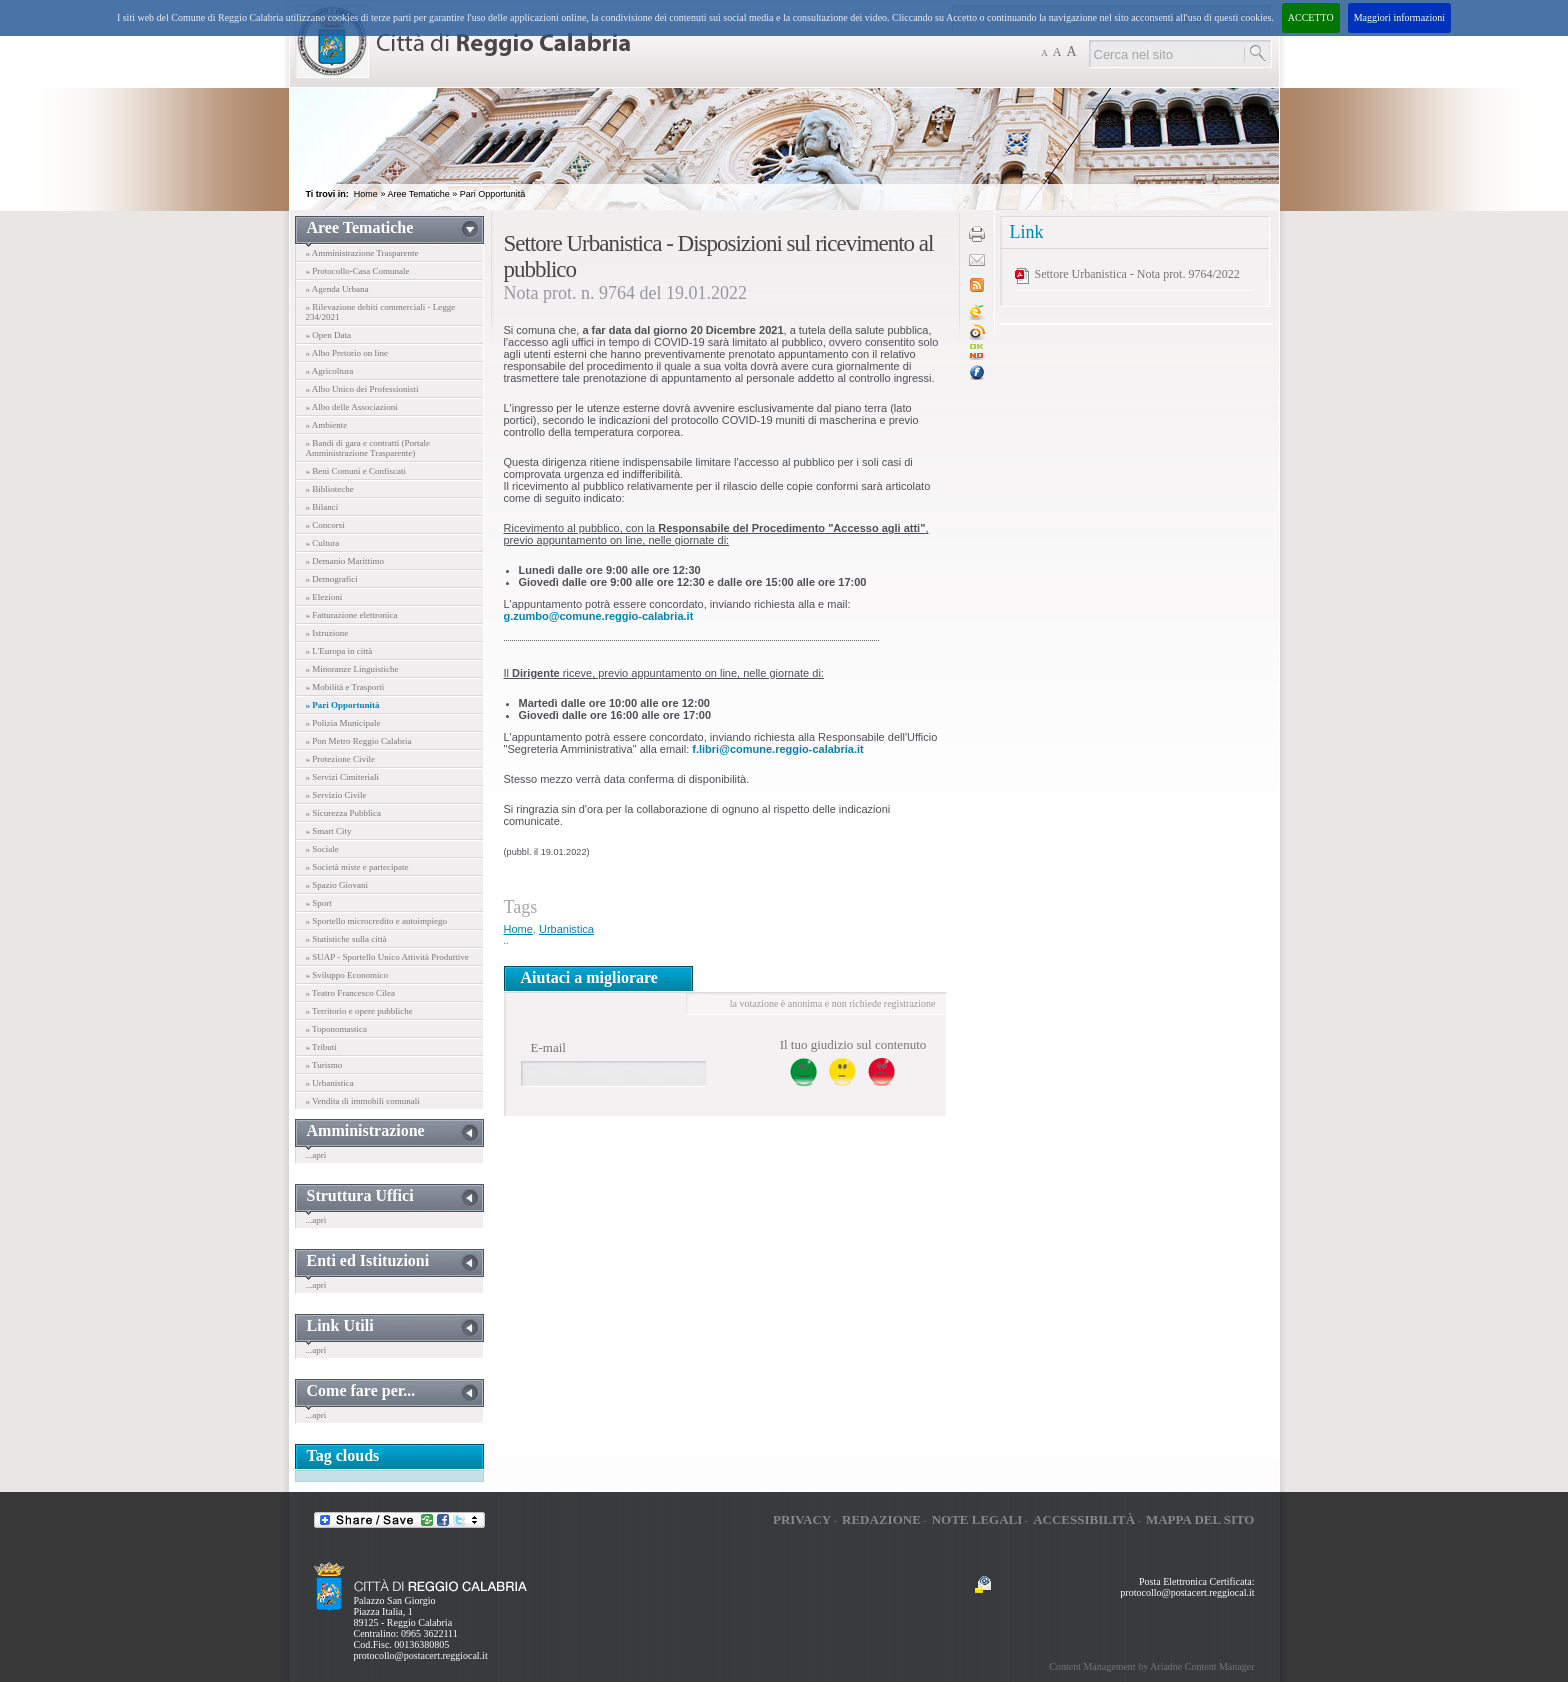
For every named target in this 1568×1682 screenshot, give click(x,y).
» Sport (319, 903)
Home (366, 194)
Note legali (977, 1519)
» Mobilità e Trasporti (345, 687)
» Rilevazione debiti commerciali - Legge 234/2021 (381, 312)
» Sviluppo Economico (347, 975)
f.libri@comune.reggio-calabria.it (777, 749)
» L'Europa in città (339, 651)
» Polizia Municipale (343, 723)
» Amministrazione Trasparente (362, 253)
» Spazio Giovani (337, 885)
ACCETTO (1311, 17)
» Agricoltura (330, 371)
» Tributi (321, 1047)
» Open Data (328, 335)
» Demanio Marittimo (345, 561)
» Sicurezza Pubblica (343, 813)
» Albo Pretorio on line (347, 353)
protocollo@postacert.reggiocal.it (421, 1655)
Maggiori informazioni (1399, 17)
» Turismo (324, 1065)
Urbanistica (566, 929)
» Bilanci (322, 507)
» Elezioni (324, 597)
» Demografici (332, 579)
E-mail (548, 1047)
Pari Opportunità (493, 194)
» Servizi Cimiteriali (343, 777)
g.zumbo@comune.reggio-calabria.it (599, 616)
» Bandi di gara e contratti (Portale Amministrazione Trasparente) (368, 448)
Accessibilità (1084, 1519)
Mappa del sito (1200, 1519)
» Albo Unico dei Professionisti (362, 389)
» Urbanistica (330, 1083)
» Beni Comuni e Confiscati (356, 471)
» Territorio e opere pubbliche (359, 1011)
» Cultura (323, 543)
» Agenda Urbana (337, 289)
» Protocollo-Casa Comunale (358, 271)
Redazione (881, 1519)
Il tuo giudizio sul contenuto (853, 1044)
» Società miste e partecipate (357, 867)
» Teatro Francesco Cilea (350, 993)
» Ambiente (327, 425)
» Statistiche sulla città (346, 939)
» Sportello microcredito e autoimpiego (376, 921)
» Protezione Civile (341, 759)
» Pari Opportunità (343, 705)
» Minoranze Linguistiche (352, 669)
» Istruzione (327, 633)
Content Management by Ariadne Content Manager (1151, 1666)
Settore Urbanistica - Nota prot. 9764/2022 (1137, 274)
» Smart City (329, 831)
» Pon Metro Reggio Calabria (359, 741)
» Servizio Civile (336, 795)
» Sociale (322, 849)
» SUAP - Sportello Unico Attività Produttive (387, 957)
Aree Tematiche (418, 194)
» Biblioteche (330, 489)
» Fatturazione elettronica (352, 615)
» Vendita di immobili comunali (363, 1101)
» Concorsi (325, 525)
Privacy (802, 1519)
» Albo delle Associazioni (352, 407)
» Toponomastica (336, 1029)
